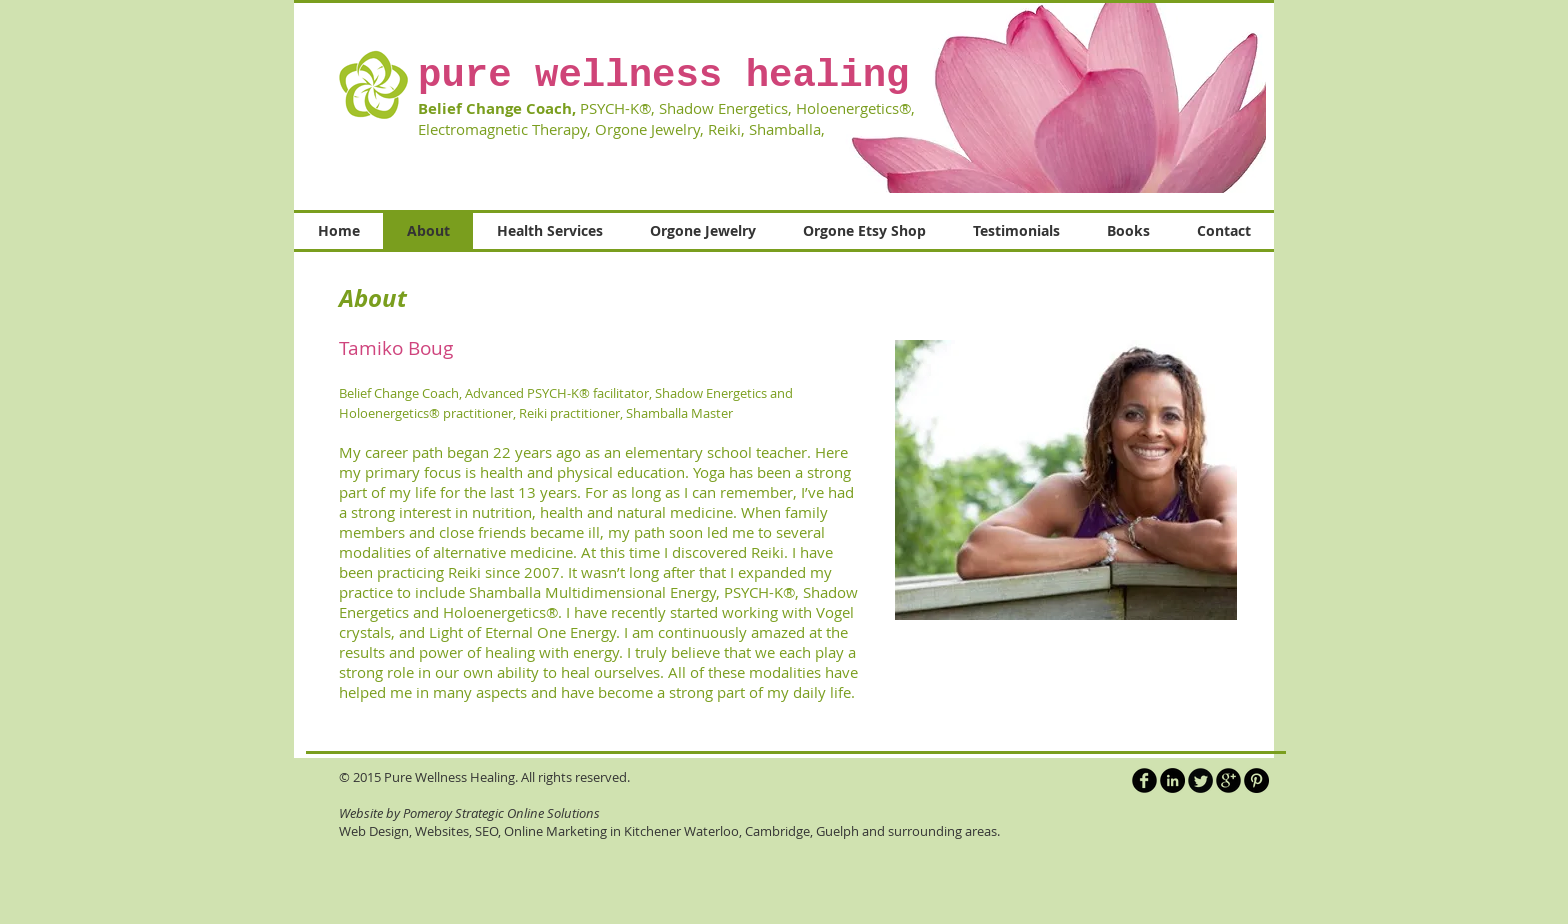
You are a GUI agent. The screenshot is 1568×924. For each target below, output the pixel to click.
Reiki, (726, 129)
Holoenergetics (847, 108)
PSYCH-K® (615, 108)
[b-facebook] (1144, 780)
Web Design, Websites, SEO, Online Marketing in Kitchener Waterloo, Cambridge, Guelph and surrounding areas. (669, 831)
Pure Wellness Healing (449, 777)
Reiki (767, 552)
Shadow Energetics (723, 108)
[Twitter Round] (1200, 780)
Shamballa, (791, 129)
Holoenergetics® (500, 612)
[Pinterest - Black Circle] (1256, 780)
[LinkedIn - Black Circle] (1172, 780)
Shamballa (505, 592)
